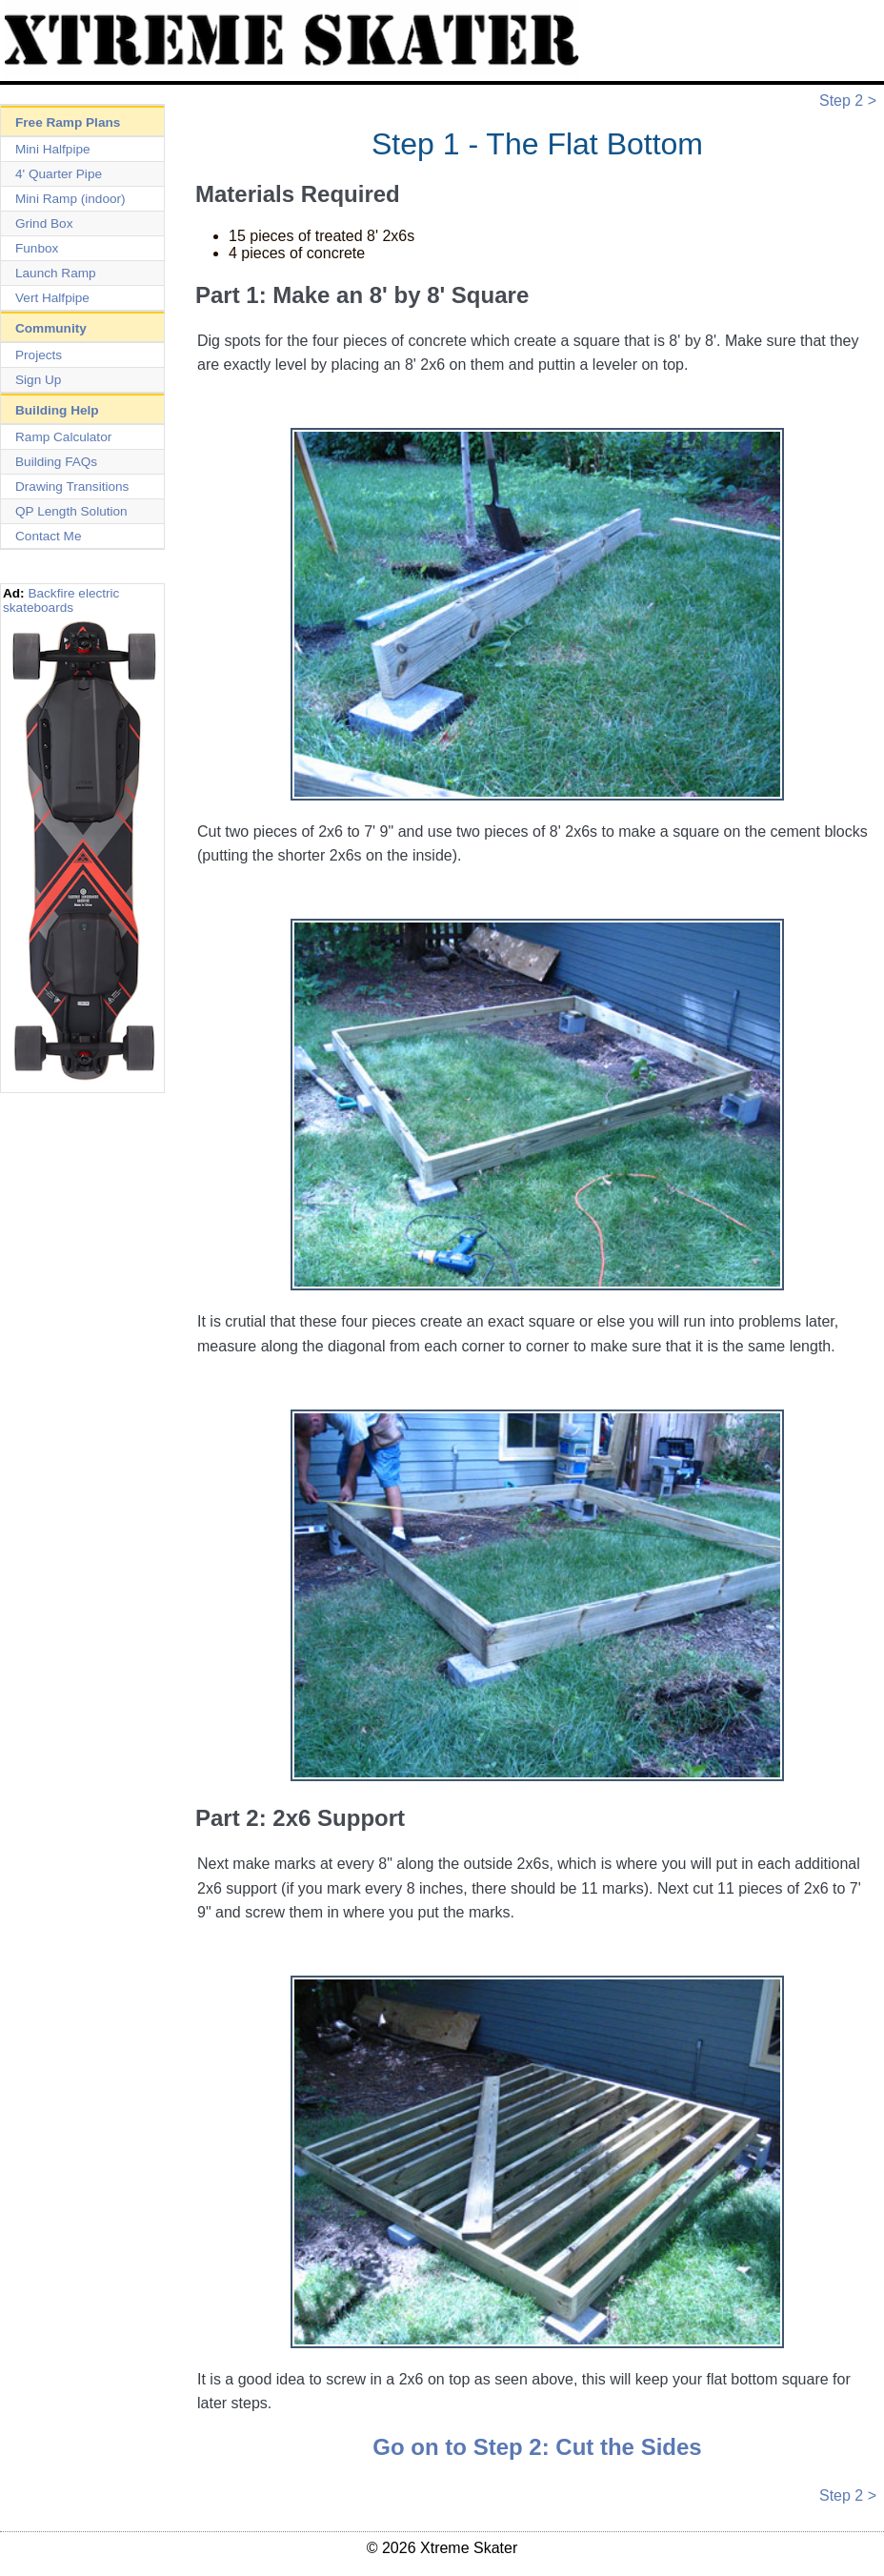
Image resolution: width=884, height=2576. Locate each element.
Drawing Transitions (72, 486)
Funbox (36, 248)
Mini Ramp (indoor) (70, 199)
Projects (38, 355)
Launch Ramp (55, 273)
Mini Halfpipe (52, 149)
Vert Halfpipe (52, 298)
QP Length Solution (71, 511)
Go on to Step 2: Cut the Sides (536, 2447)
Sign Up (38, 380)
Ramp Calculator (63, 437)
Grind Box (43, 223)
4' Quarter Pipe (58, 174)
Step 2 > (847, 100)
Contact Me (48, 536)
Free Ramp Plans (67, 122)
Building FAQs (56, 462)
